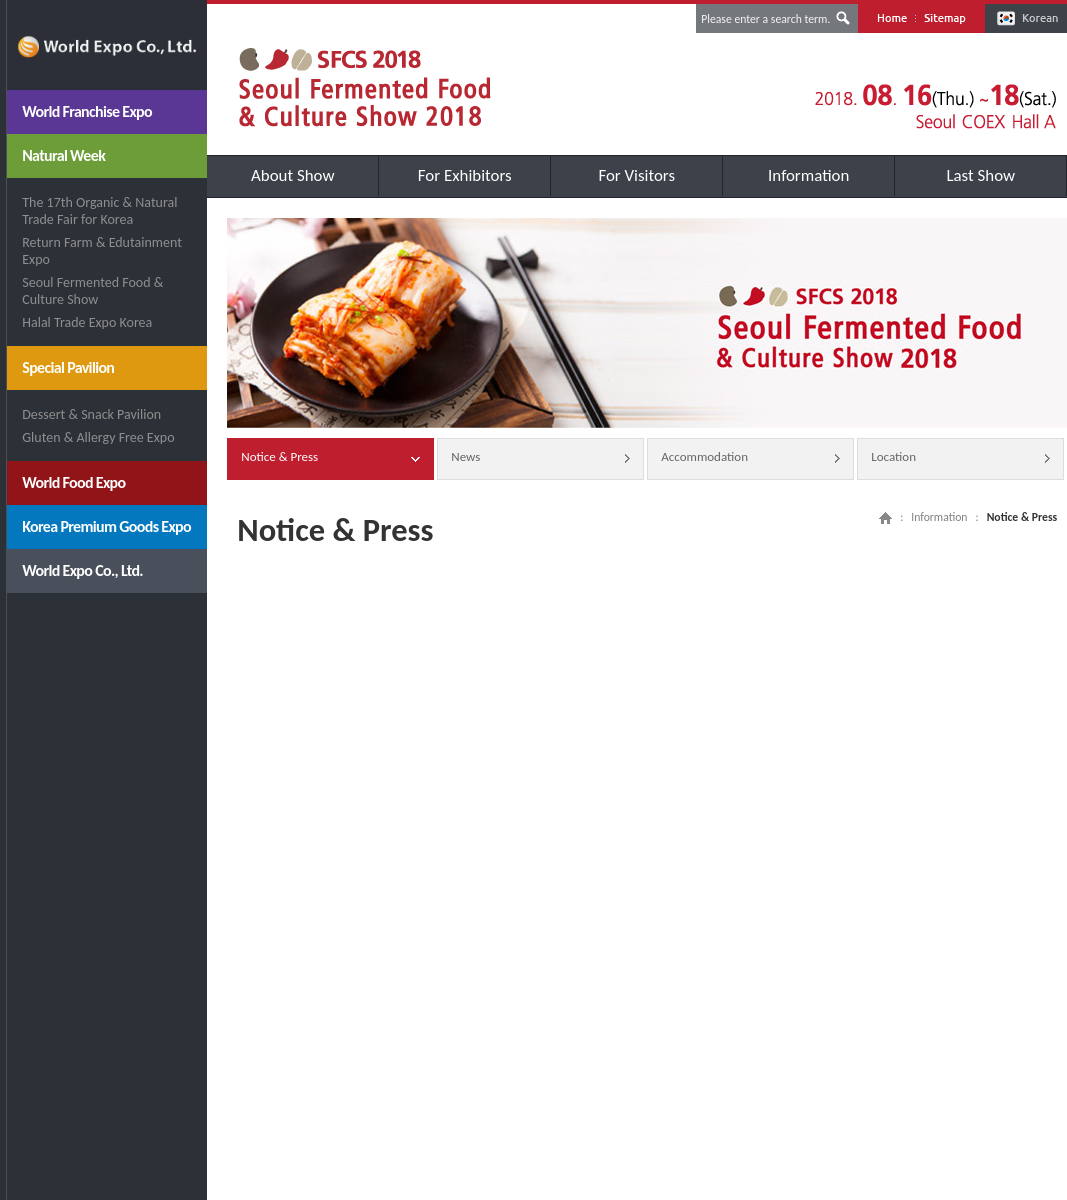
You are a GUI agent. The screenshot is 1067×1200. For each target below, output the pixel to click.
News (540, 459)
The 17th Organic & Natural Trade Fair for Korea (99, 211)
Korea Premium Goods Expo (106, 526)
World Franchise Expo (87, 111)
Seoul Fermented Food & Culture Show (92, 291)
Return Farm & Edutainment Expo (102, 251)
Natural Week (63, 155)
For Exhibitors (465, 175)
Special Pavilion (68, 367)
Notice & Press (330, 459)
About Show (292, 175)
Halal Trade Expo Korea (87, 322)
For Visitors (636, 175)
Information (808, 175)
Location (960, 459)
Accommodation (750, 459)
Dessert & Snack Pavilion (91, 414)
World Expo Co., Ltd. (82, 570)
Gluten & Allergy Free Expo (98, 437)
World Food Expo (73, 482)
